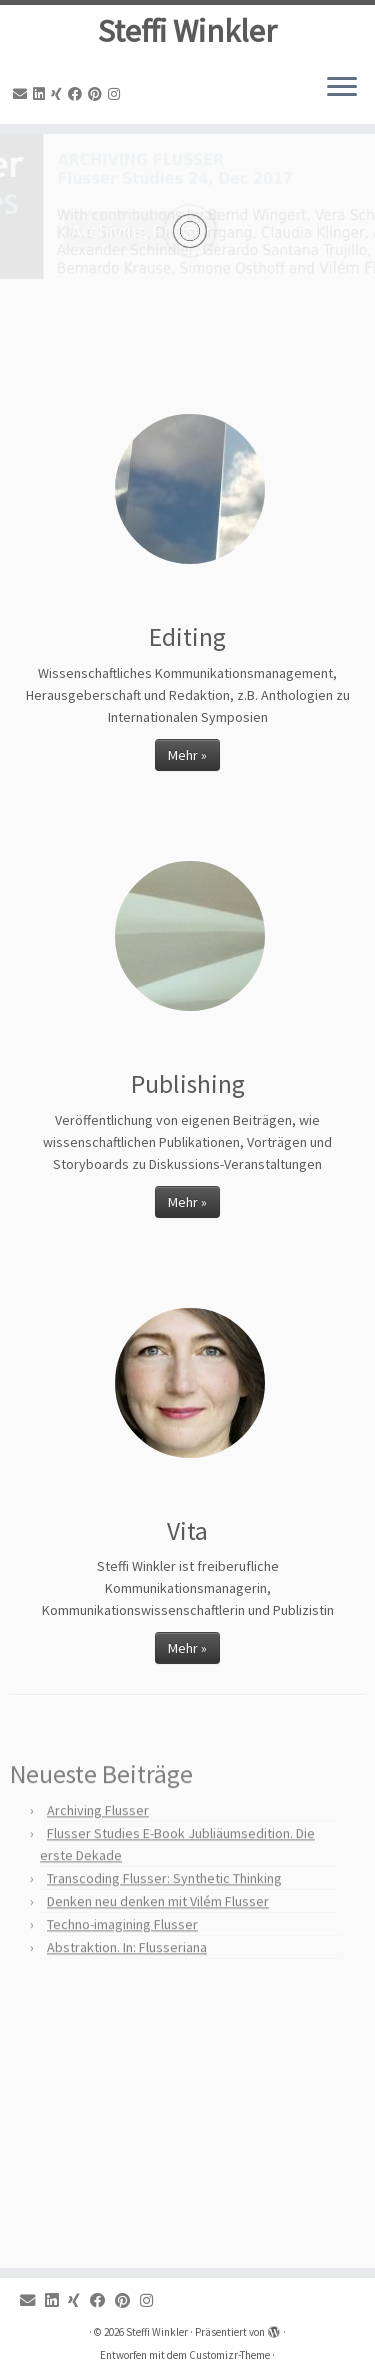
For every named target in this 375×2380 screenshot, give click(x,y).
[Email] (23, 94)
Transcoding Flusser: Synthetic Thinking (164, 1910)
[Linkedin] (42, 94)
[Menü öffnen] (342, 88)
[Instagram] (117, 94)
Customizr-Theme (229, 2355)
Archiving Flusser (98, 1842)
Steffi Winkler (187, 31)
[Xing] (59, 94)
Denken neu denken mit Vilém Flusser (158, 1933)
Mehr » (187, 755)
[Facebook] (78, 94)
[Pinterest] (98, 94)
